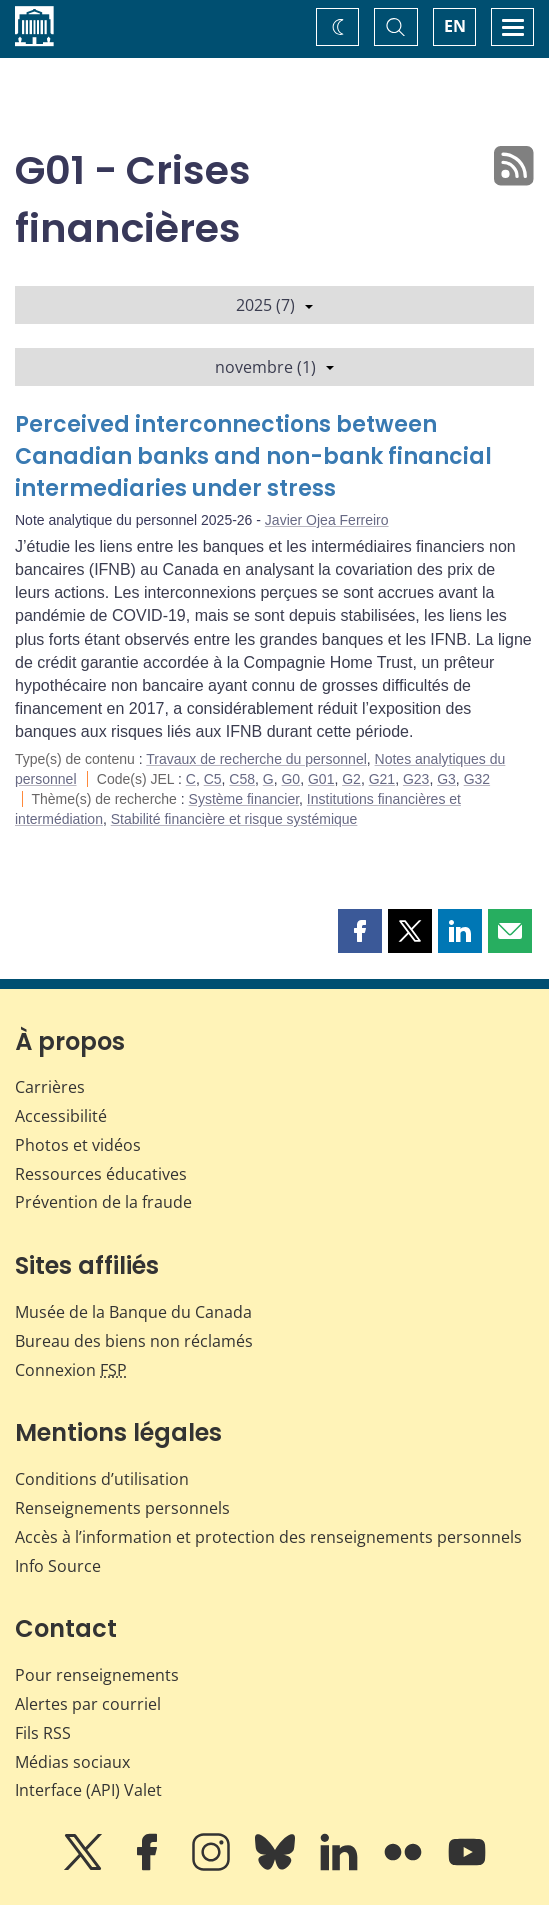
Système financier (244, 799)
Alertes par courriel (88, 1704)
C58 (242, 779)
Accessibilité (61, 1116)
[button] (360, 931)
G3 (446, 779)
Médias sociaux (72, 1762)
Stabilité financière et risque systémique (234, 819)
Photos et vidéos (78, 1145)
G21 (382, 779)
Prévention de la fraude (103, 1202)
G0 (290, 779)
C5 (213, 779)
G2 (351, 779)
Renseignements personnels (122, 1508)
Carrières (50, 1087)
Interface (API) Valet (88, 1790)
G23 (416, 779)
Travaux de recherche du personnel (256, 759)
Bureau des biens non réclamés (134, 1341)
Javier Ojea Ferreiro (327, 520)
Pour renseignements (97, 1675)
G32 (477, 779)
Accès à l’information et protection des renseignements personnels (268, 1537)
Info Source (58, 1566)
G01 (321, 779)
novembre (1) (274, 367)
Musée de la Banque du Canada (133, 1312)
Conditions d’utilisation (102, 1479)
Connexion (71, 1370)
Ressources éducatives (101, 1174)
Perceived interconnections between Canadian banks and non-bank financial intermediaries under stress (253, 456)
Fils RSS (43, 1733)
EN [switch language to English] (455, 26)
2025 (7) (274, 305)
